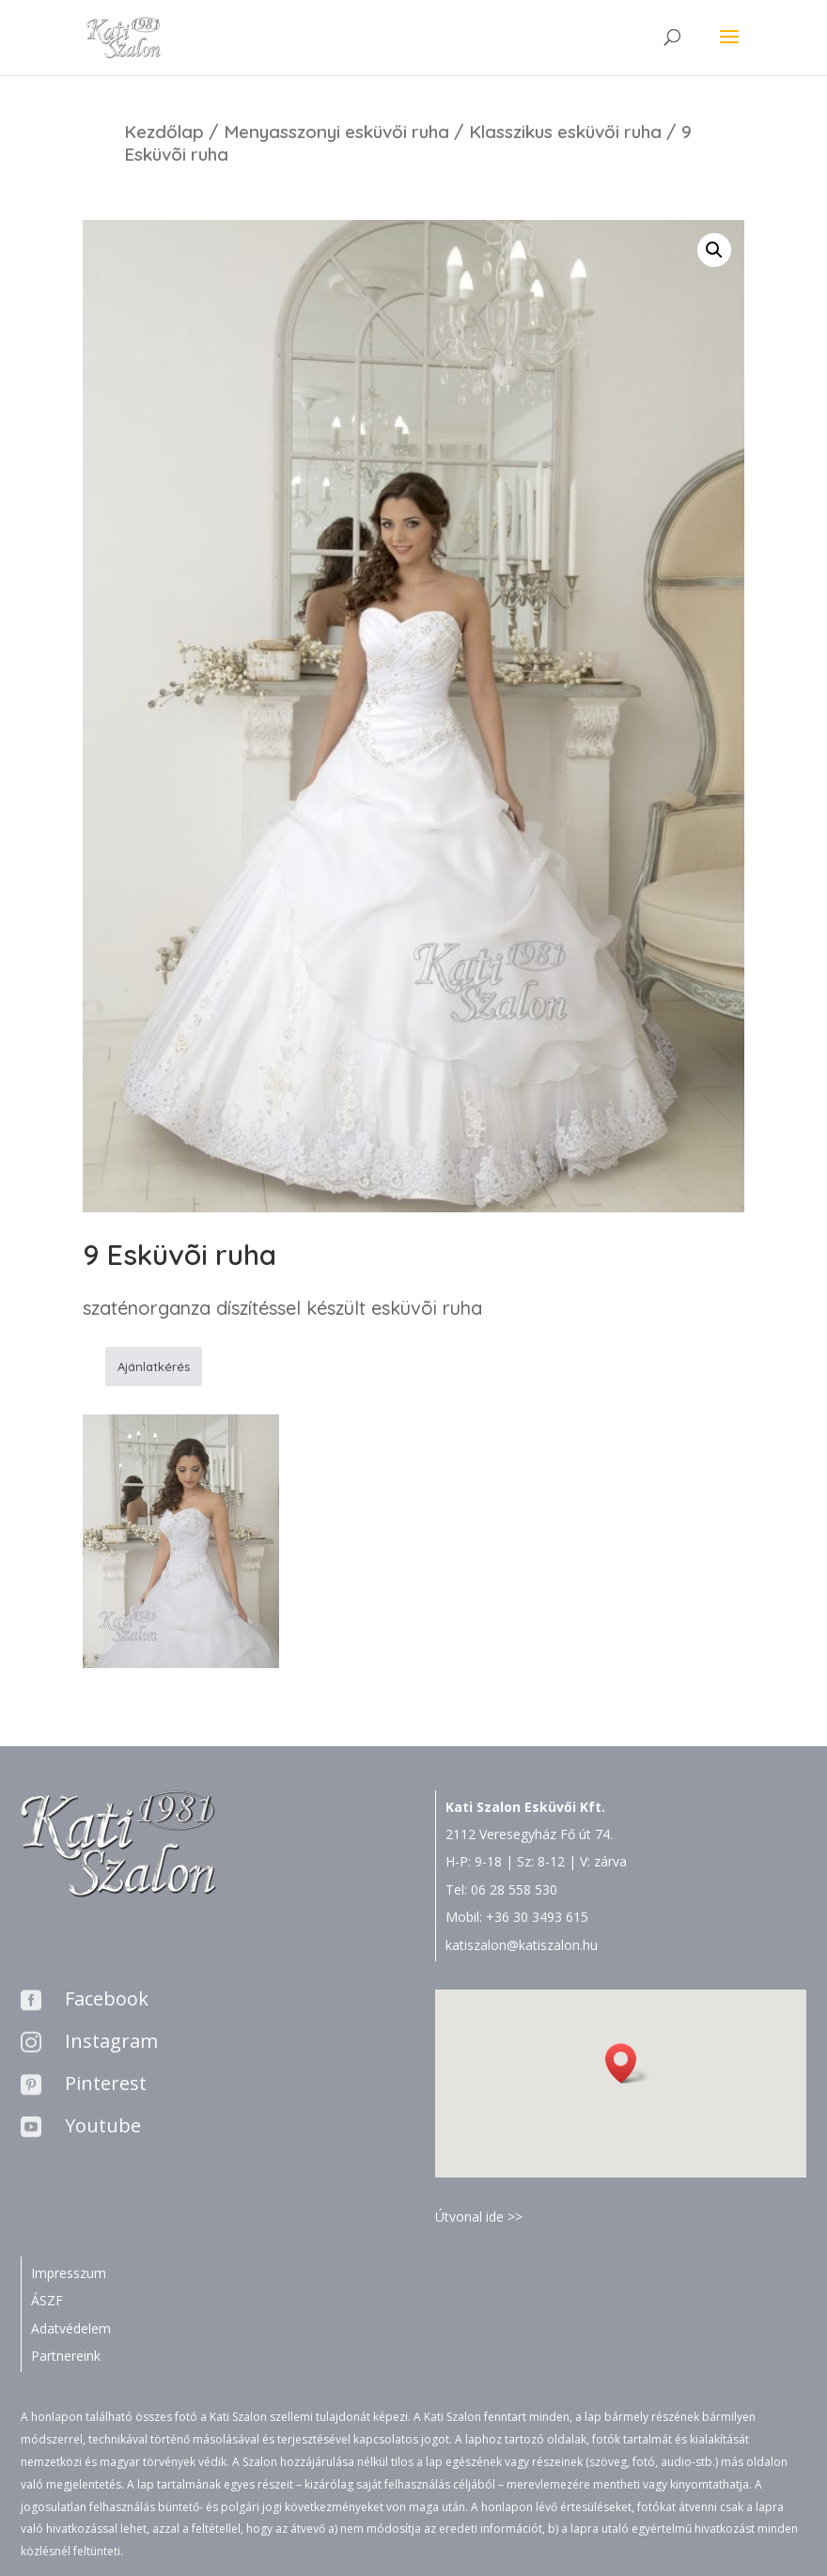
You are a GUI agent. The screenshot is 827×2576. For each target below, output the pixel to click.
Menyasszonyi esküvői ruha (336, 131)
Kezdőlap (164, 131)
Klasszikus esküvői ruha (565, 131)
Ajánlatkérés (153, 1366)
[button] (626, 2063)
